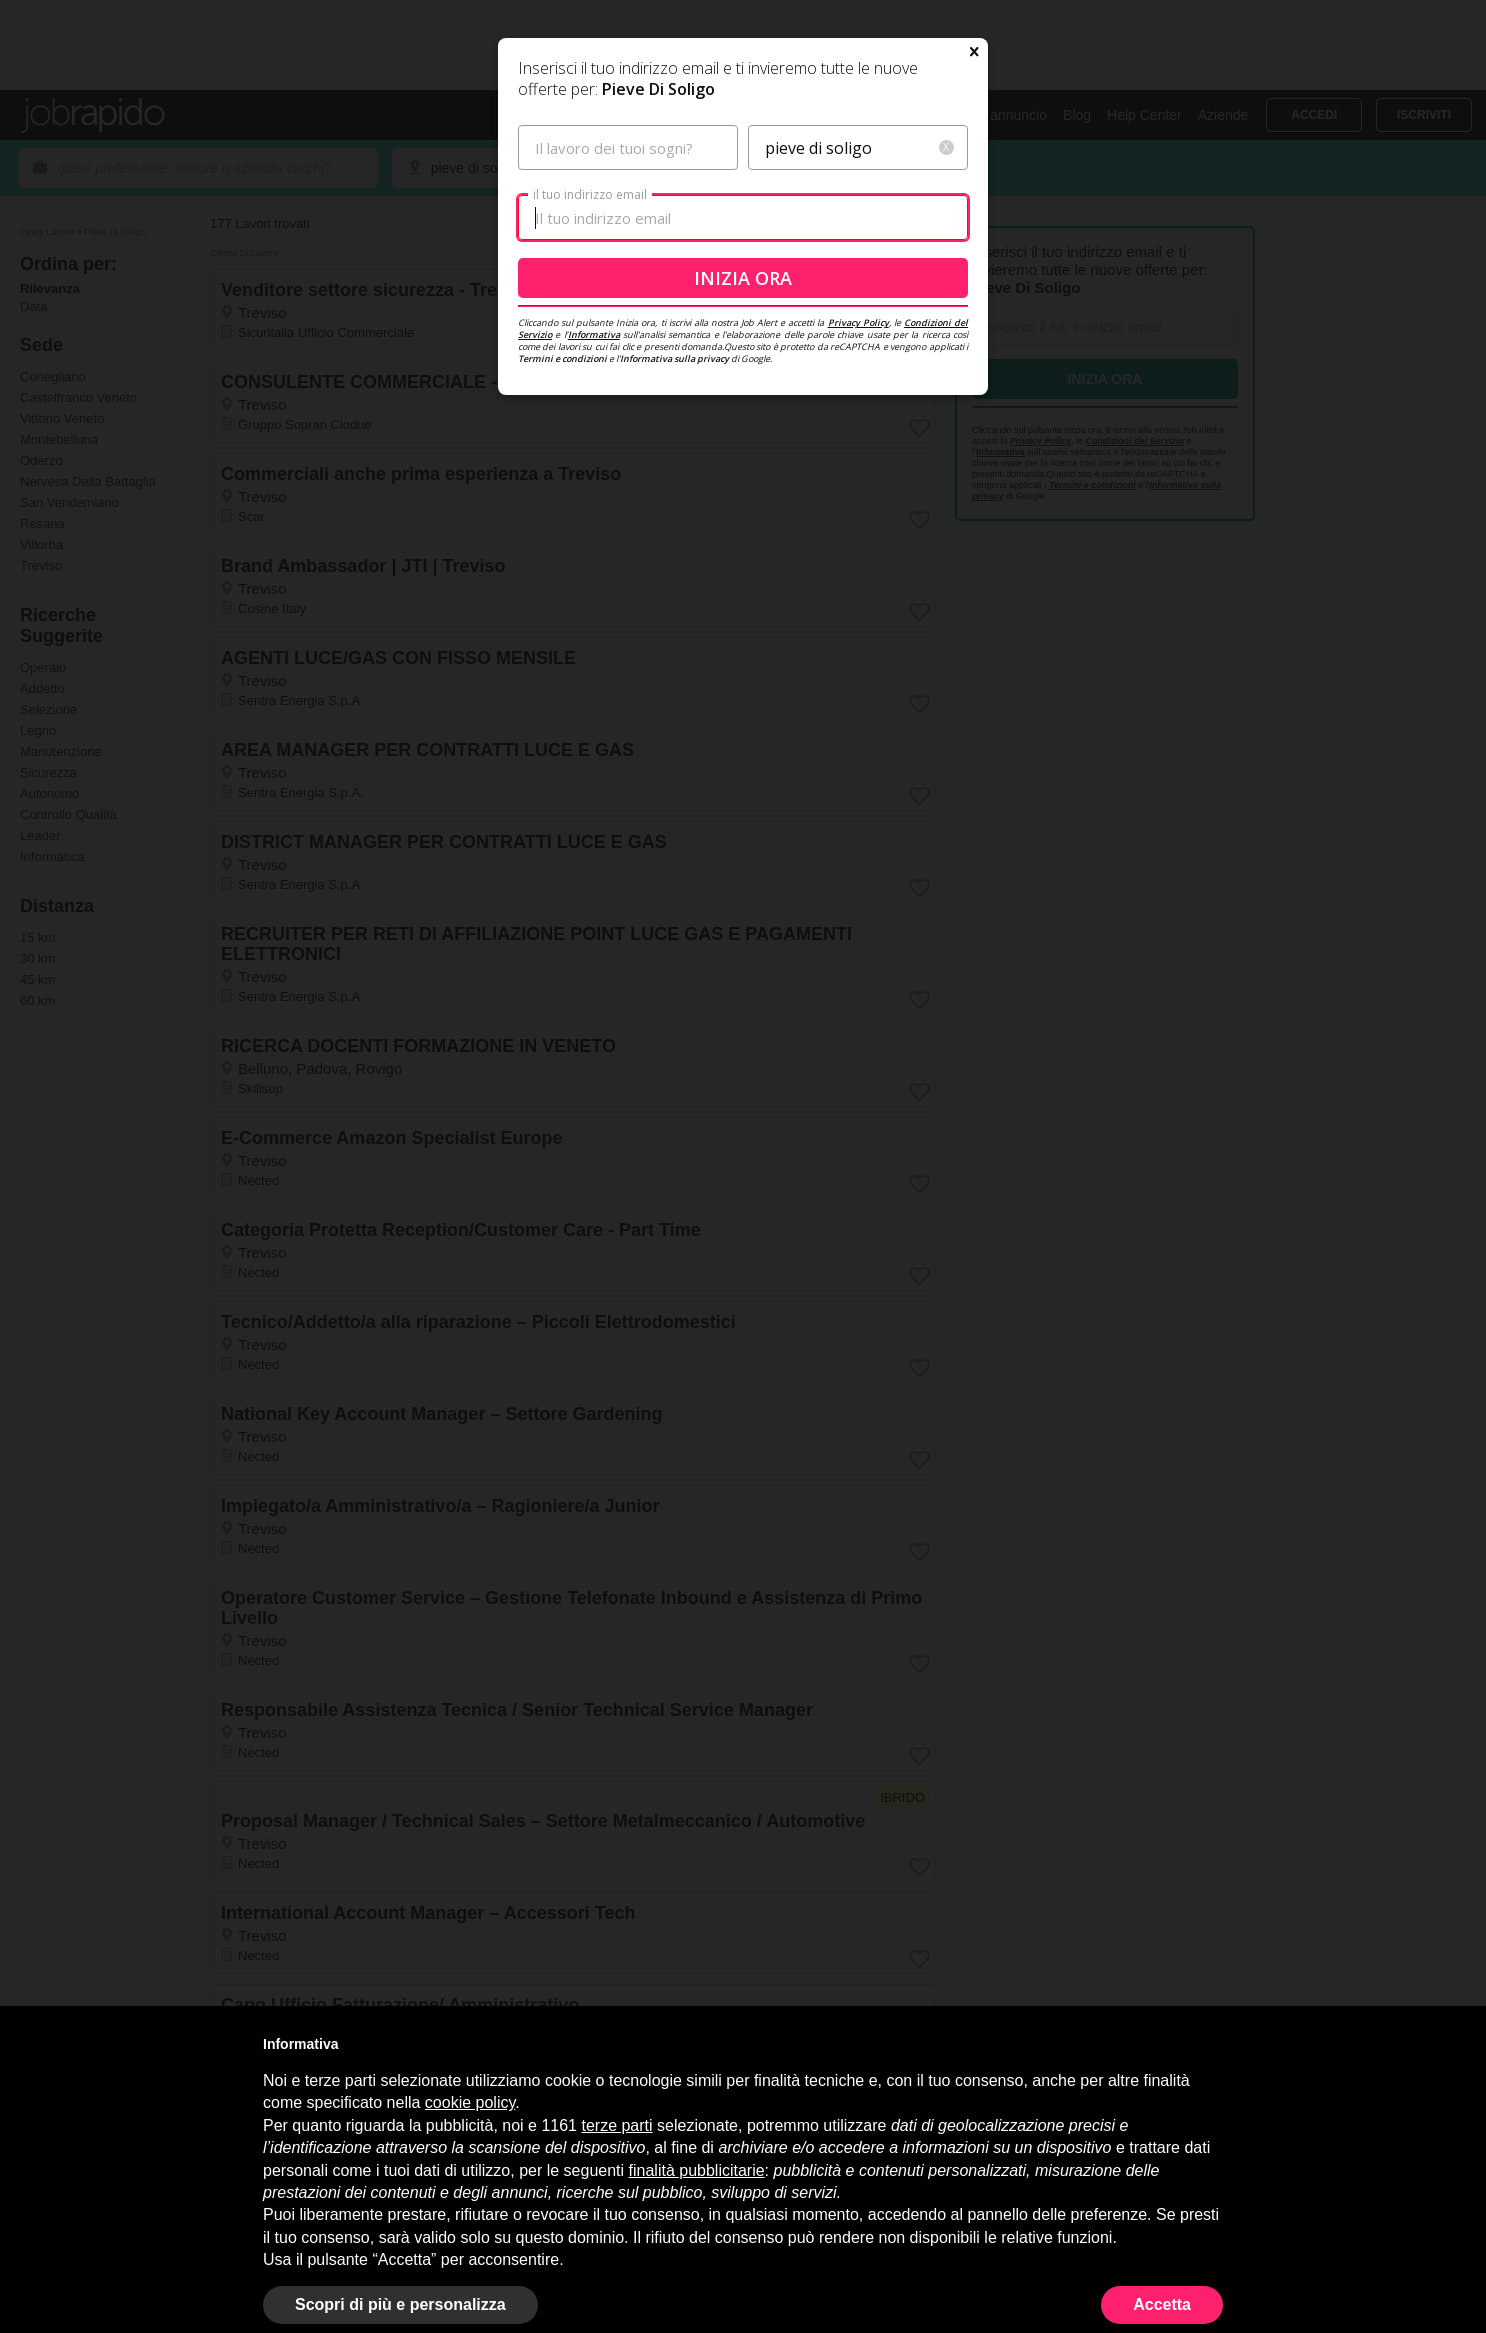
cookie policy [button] (470, 2102)
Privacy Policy (858, 514)
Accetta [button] (1162, 2304)
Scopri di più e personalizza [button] (400, 2304)
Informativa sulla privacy (674, 550)
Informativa (594, 526)
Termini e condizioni (562, 550)
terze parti (616, 2125)
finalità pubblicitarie (697, 2170)
